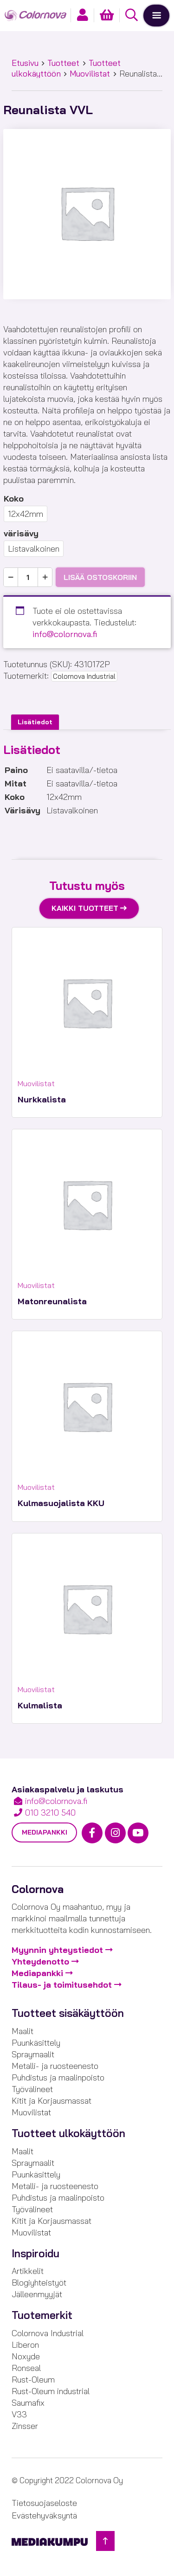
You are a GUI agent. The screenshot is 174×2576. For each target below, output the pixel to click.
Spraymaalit (33, 2054)
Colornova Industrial (84, 676)
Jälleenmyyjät (37, 2294)
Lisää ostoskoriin (100, 577)
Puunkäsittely (36, 2042)
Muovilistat (90, 73)
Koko (14, 498)
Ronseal (26, 2368)
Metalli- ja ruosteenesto (55, 2066)
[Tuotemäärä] (28, 577)
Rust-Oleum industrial (51, 2391)
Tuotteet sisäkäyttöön (68, 2013)
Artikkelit (28, 2271)
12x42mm (25, 514)
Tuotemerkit (42, 2315)
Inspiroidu (35, 2254)
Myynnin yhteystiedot (57, 1950)
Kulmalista (40, 1705)
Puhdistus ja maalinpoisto (58, 2077)
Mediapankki (44, 1832)
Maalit (22, 2031)
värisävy (21, 533)
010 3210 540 (50, 1812)
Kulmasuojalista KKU (61, 1503)
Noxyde (26, 2356)
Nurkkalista (42, 1099)
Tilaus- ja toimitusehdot (62, 1984)
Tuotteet (63, 63)
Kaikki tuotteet (85, 908)
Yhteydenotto (40, 1961)
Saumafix (28, 2402)
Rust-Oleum (33, 2379)
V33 (19, 2414)
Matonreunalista (52, 1301)
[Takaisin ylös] (105, 2541)
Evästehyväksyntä (44, 2515)
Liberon (25, 2344)
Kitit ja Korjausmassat (51, 2100)
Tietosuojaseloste (44, 2503)
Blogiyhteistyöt (39, 2282)
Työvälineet (32, 2089)
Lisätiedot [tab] (35, 722)
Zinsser (25, 2426)
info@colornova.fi (64, 634)
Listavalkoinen (33, 548)
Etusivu (25, 63)
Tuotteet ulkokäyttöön (68, 2133)
